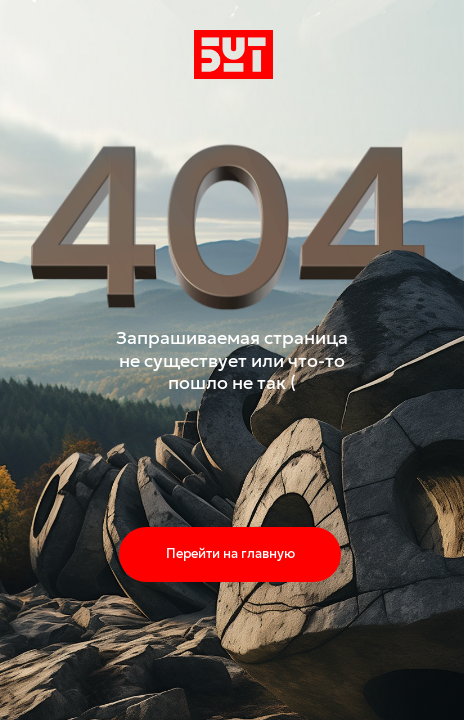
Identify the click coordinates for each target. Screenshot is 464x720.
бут (206, 54)
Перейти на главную (230, 553)
